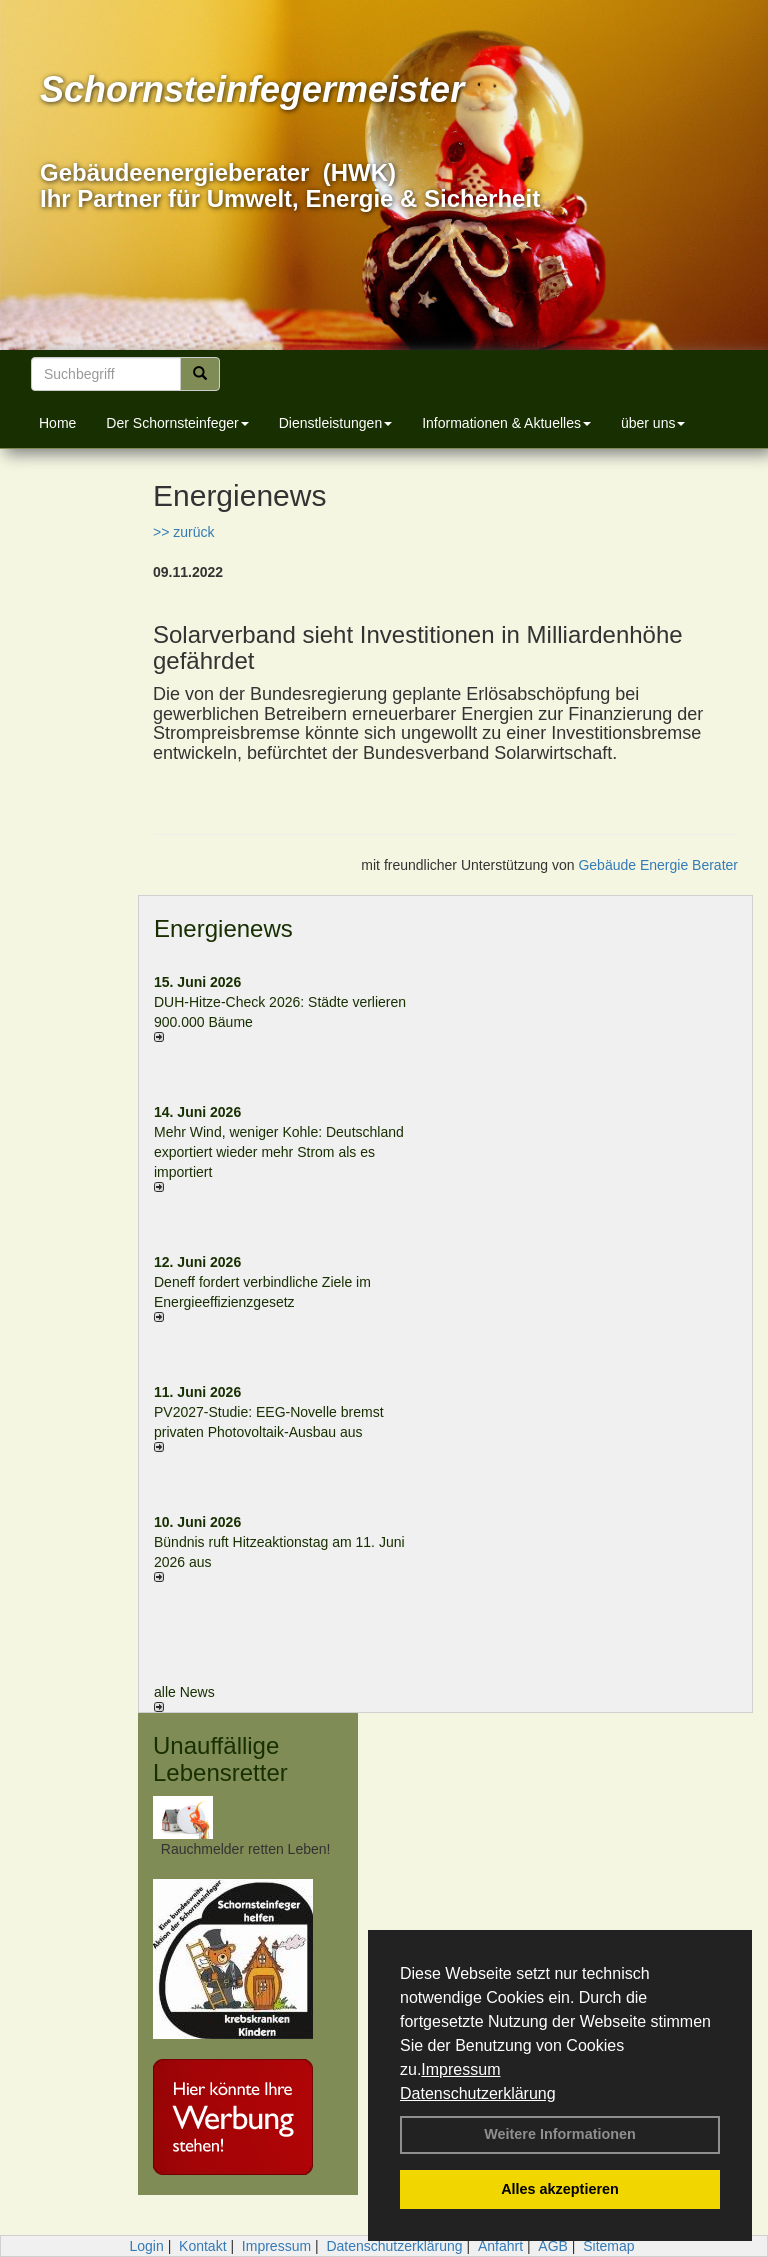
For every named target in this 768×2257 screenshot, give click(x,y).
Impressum (460, 2069)
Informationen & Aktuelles (506, 423)
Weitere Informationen (560, 2134)
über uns (653, 423)
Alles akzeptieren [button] (560, 2189)
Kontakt (202, 2246)
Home (57, 423)
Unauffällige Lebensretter (220, 1758)
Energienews (223, 928)
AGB (553, 2246)
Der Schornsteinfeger (177, 423)
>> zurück (183, 532)
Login (146, 2246)
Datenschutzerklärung (478, 2093)
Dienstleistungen (336, 423)
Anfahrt (500, 2246)
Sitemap (608, 2246)
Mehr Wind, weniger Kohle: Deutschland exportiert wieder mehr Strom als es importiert (279, 1152)
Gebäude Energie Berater (658, 865)
